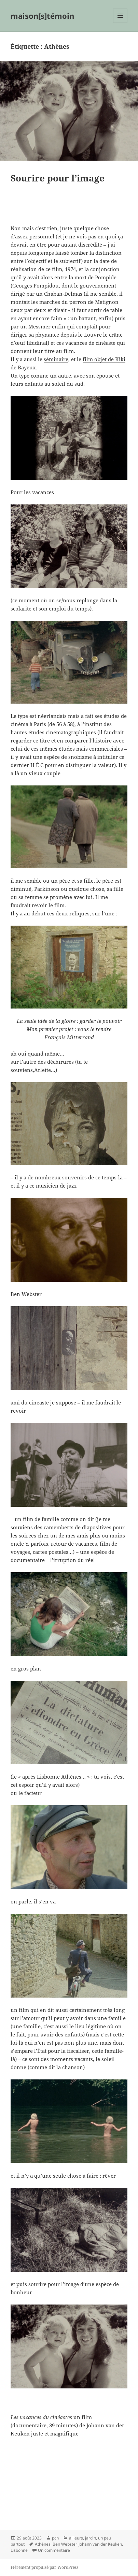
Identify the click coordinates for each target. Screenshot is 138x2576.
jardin (90, 2538)
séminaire (56, 359)
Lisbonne (19, 2550)
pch (55, 2538)
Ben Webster (65, 2544)
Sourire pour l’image (58, 178)
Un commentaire (54, 2550)
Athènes (43, 2544)
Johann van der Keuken (100, 2544)
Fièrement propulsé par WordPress (44, 2567)
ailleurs (76, 2538)
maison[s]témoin (42, 16)
